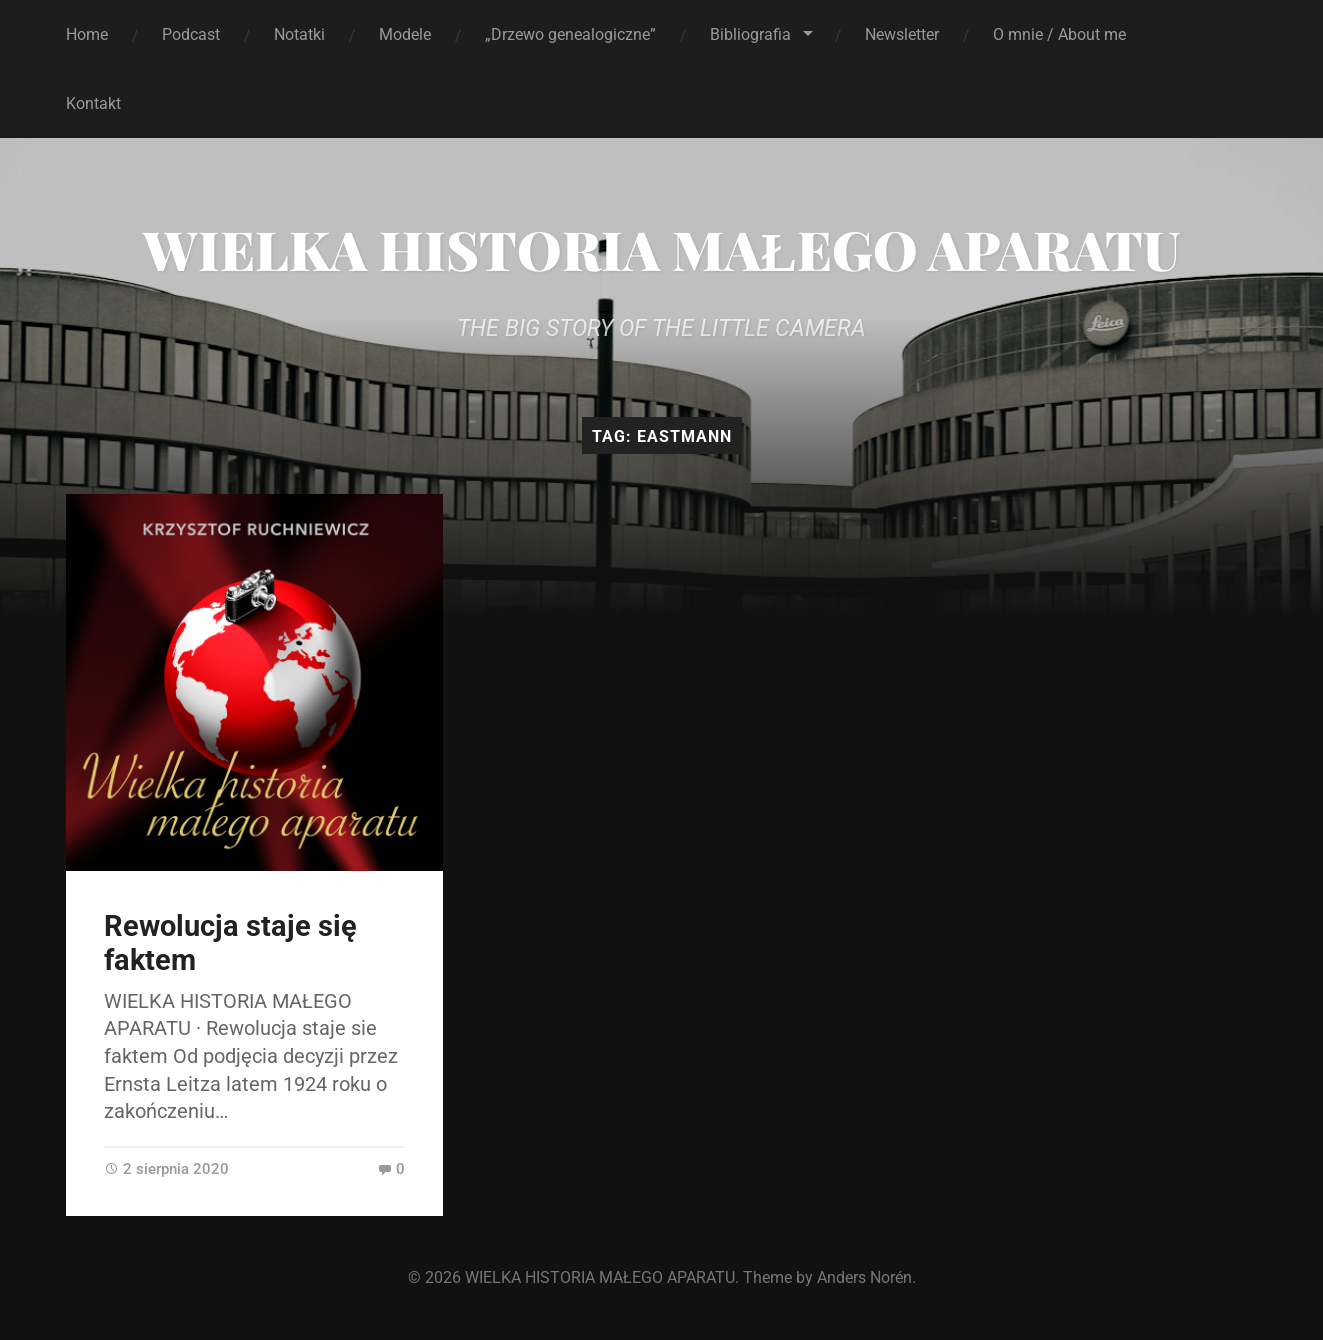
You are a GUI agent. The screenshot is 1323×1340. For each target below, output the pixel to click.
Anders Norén (864, 1277)
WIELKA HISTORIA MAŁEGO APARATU (661, 249)
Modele (405, 34)
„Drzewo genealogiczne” (570, 34)
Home (87, 34)
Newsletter (902, 34)
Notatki (299, 34)
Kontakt (93, 103)
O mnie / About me (1059, 34)
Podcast (191, 34)
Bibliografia (750, 34)
